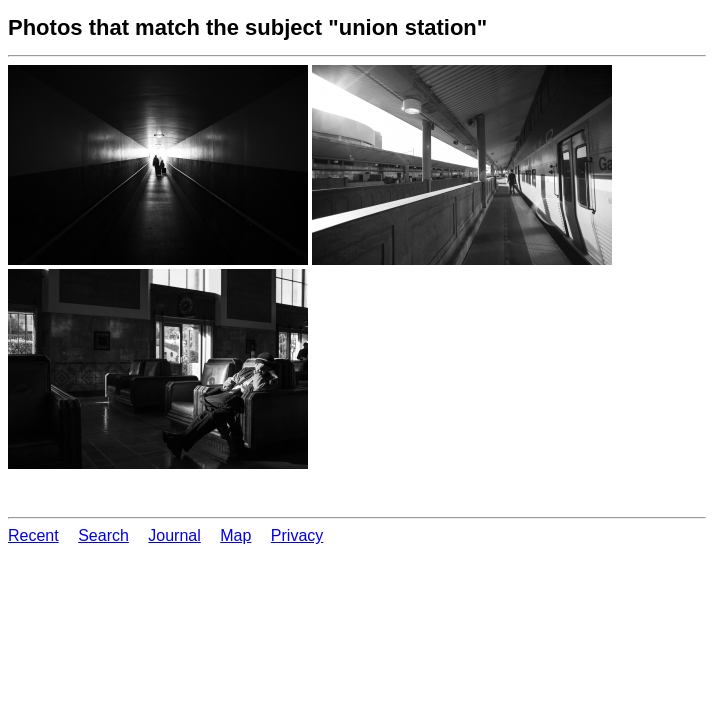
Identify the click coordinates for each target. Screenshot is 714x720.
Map (235, 535)
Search (103, 535)
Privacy (297, 535)
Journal (174, 535)
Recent (33, 535)
